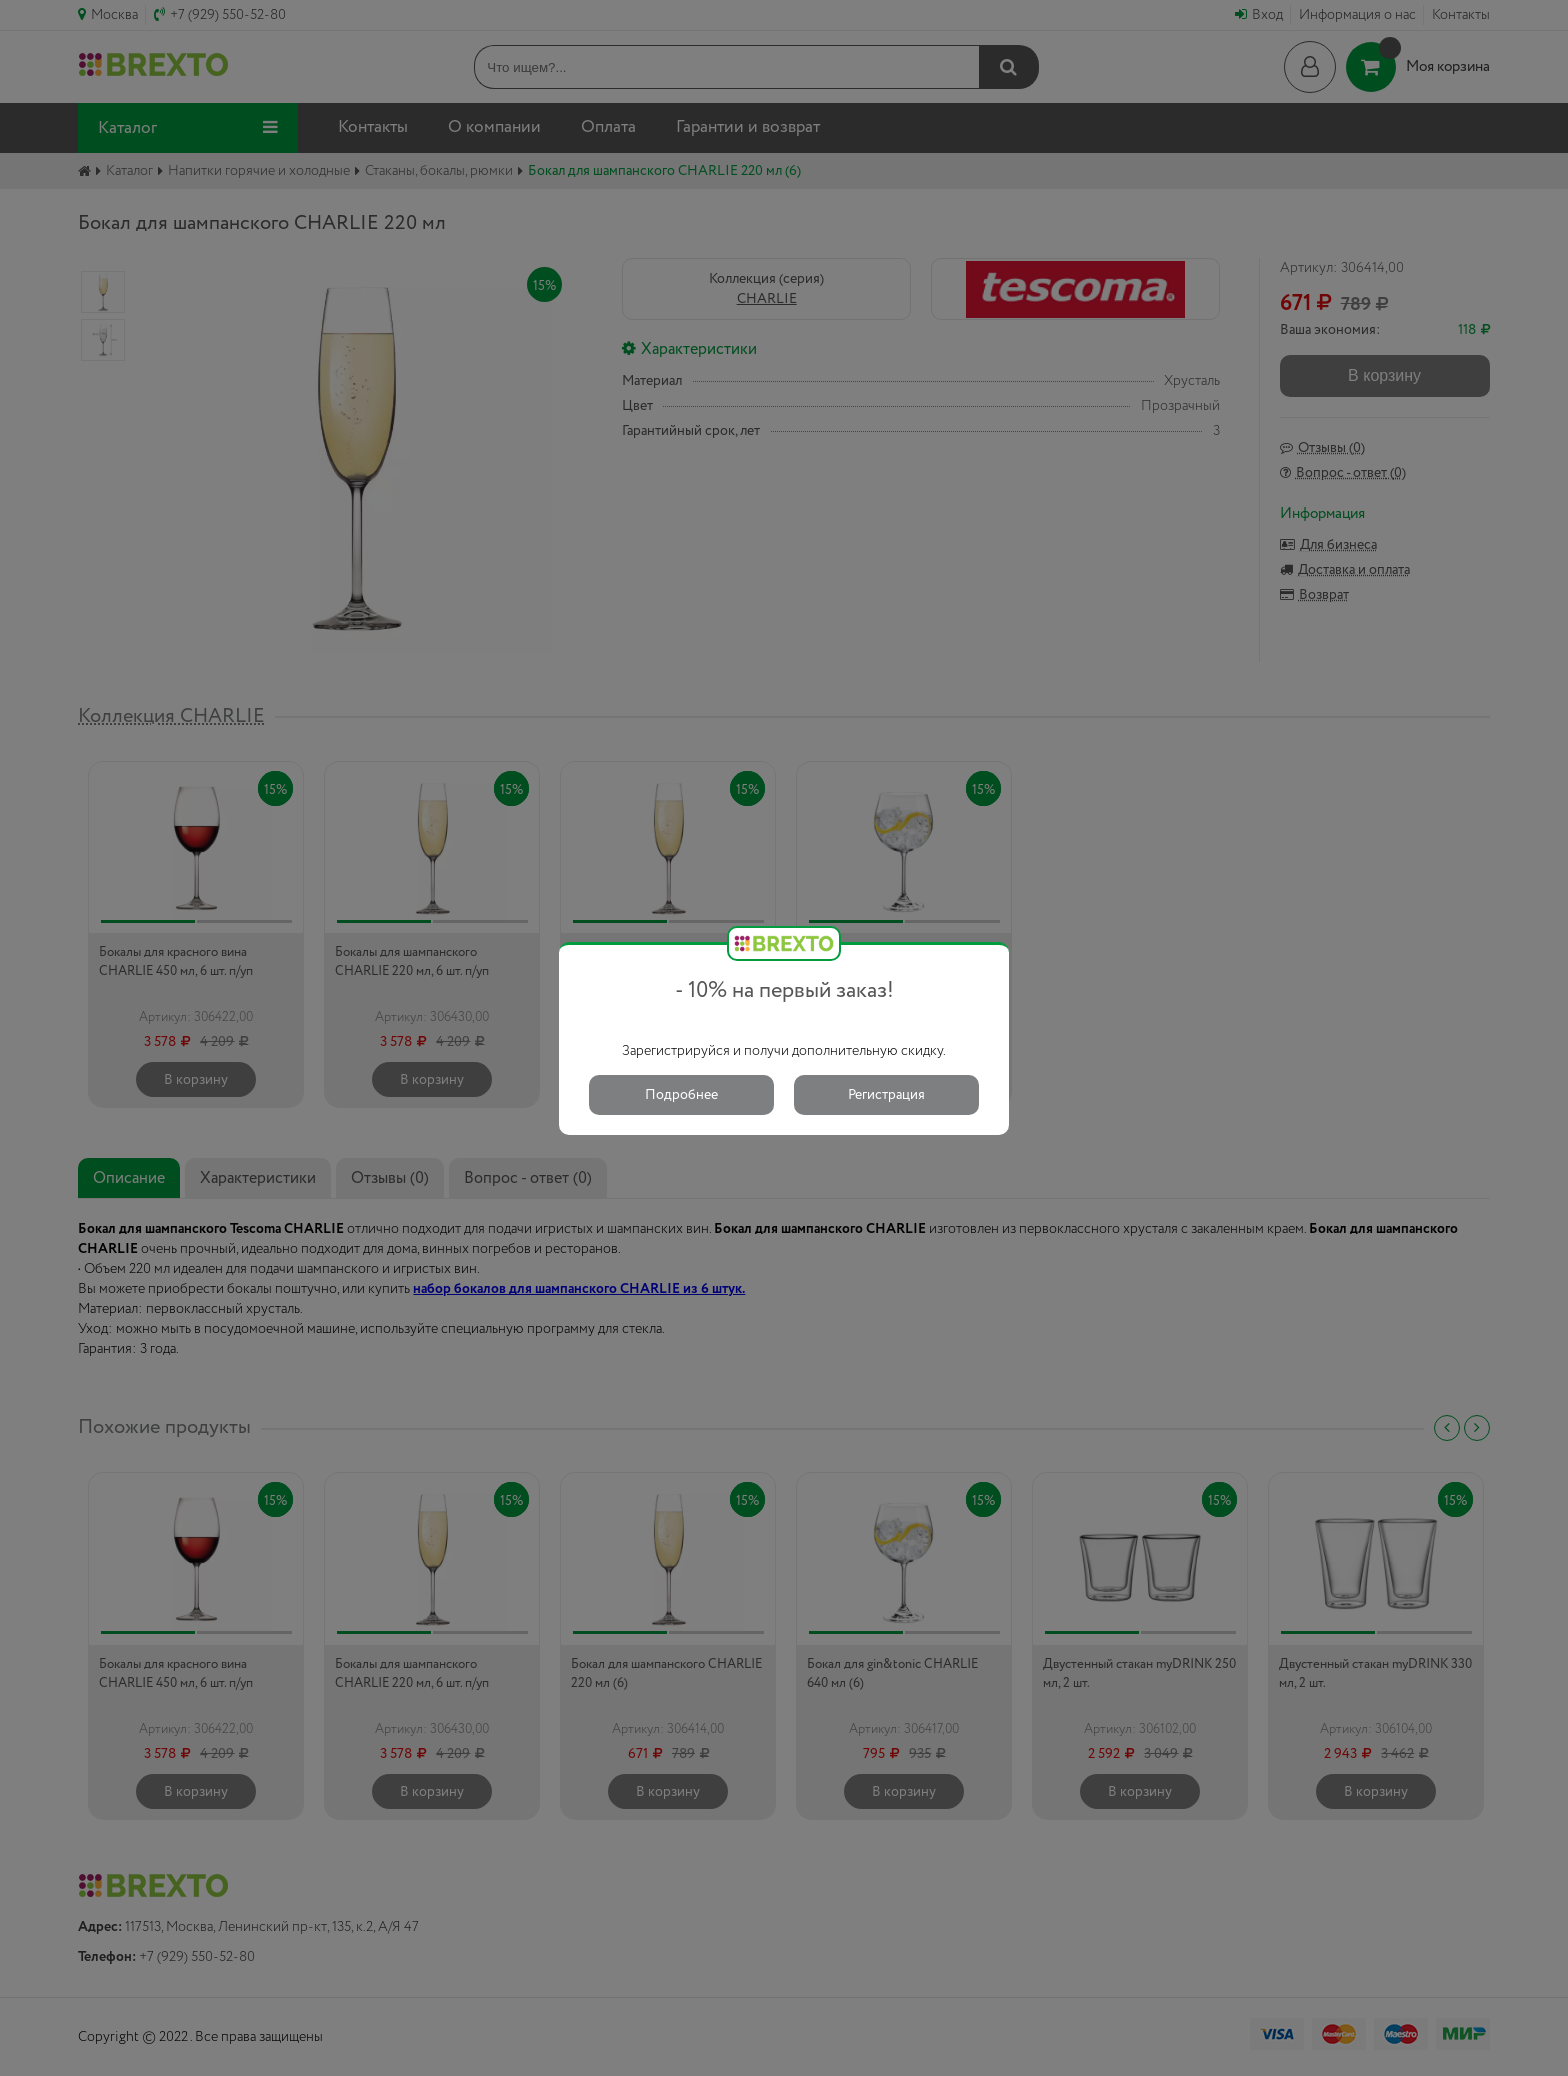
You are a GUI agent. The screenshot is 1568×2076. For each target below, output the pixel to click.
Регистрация (886, 1095)
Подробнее (681, 1095)
